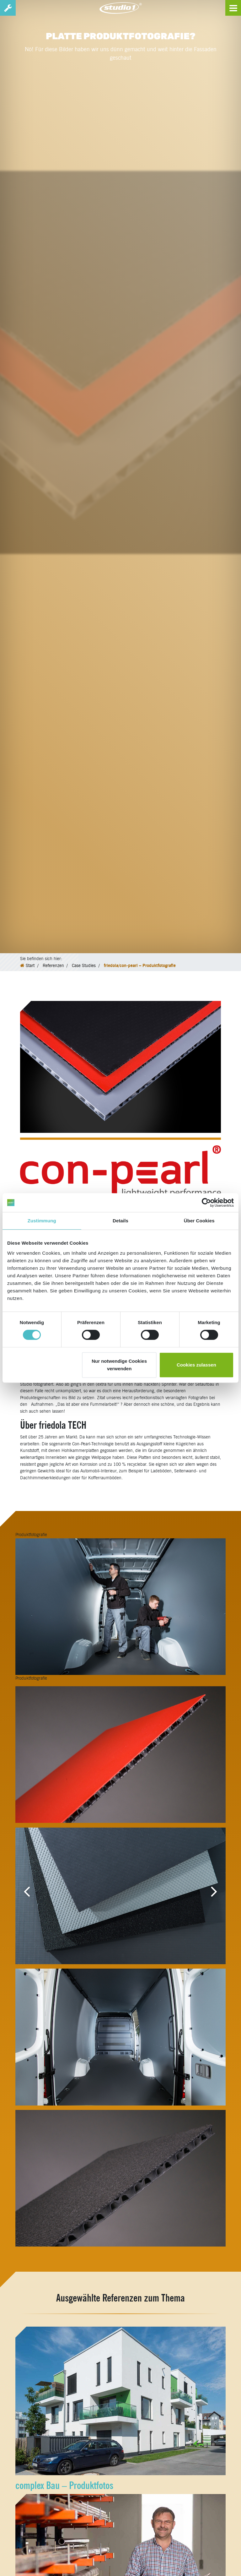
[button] (27, 1891)
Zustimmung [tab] (42, 1220)
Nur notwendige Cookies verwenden (119, 1364)
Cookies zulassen (196, 1364)
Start (30, 965)
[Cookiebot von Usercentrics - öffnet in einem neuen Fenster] (206, 1202)
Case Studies (84, 965)
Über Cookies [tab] (199, 1220)
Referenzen (53, 965)
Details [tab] (120, 1220)
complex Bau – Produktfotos (64, 2485)
